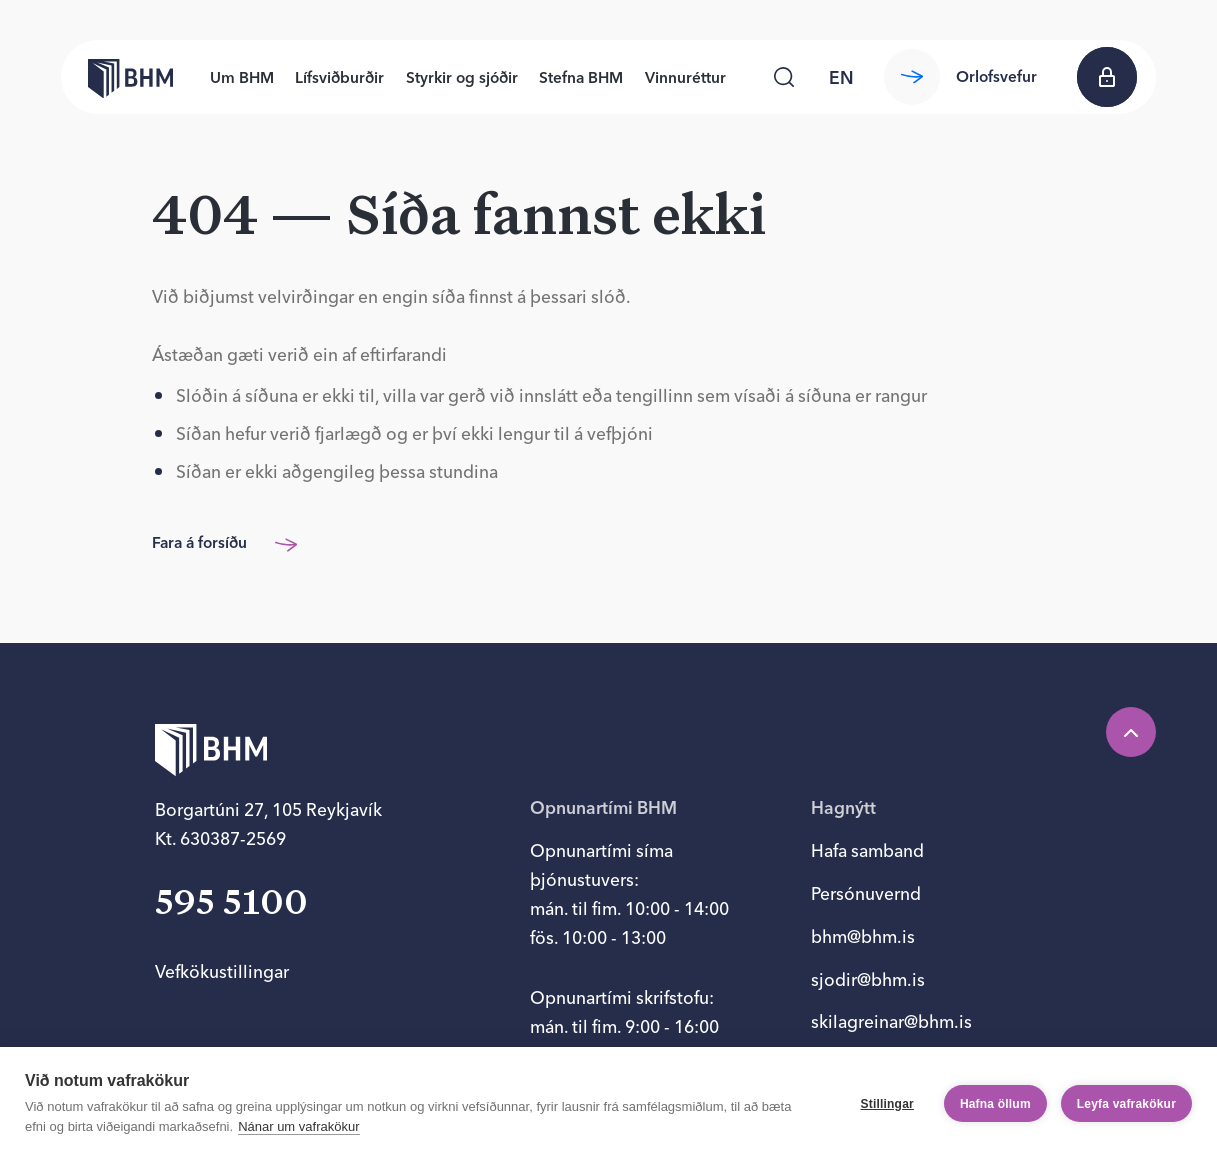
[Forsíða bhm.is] (117, 77)
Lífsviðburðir (339, 77)
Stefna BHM (581, 77)
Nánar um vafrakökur (298, 1126)
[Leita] (784, 77)
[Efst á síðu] (1131, 732)
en (841, 77)
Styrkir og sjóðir (462, 77)
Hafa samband (867, 850)
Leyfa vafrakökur (1126, 1104)
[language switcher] (842, 77)
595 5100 (231, 904)
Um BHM (242, 77)
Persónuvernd (866, 893)
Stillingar (887, 1104)
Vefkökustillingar (222, 971)
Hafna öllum (995, 1104)
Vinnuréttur (685, 77)
